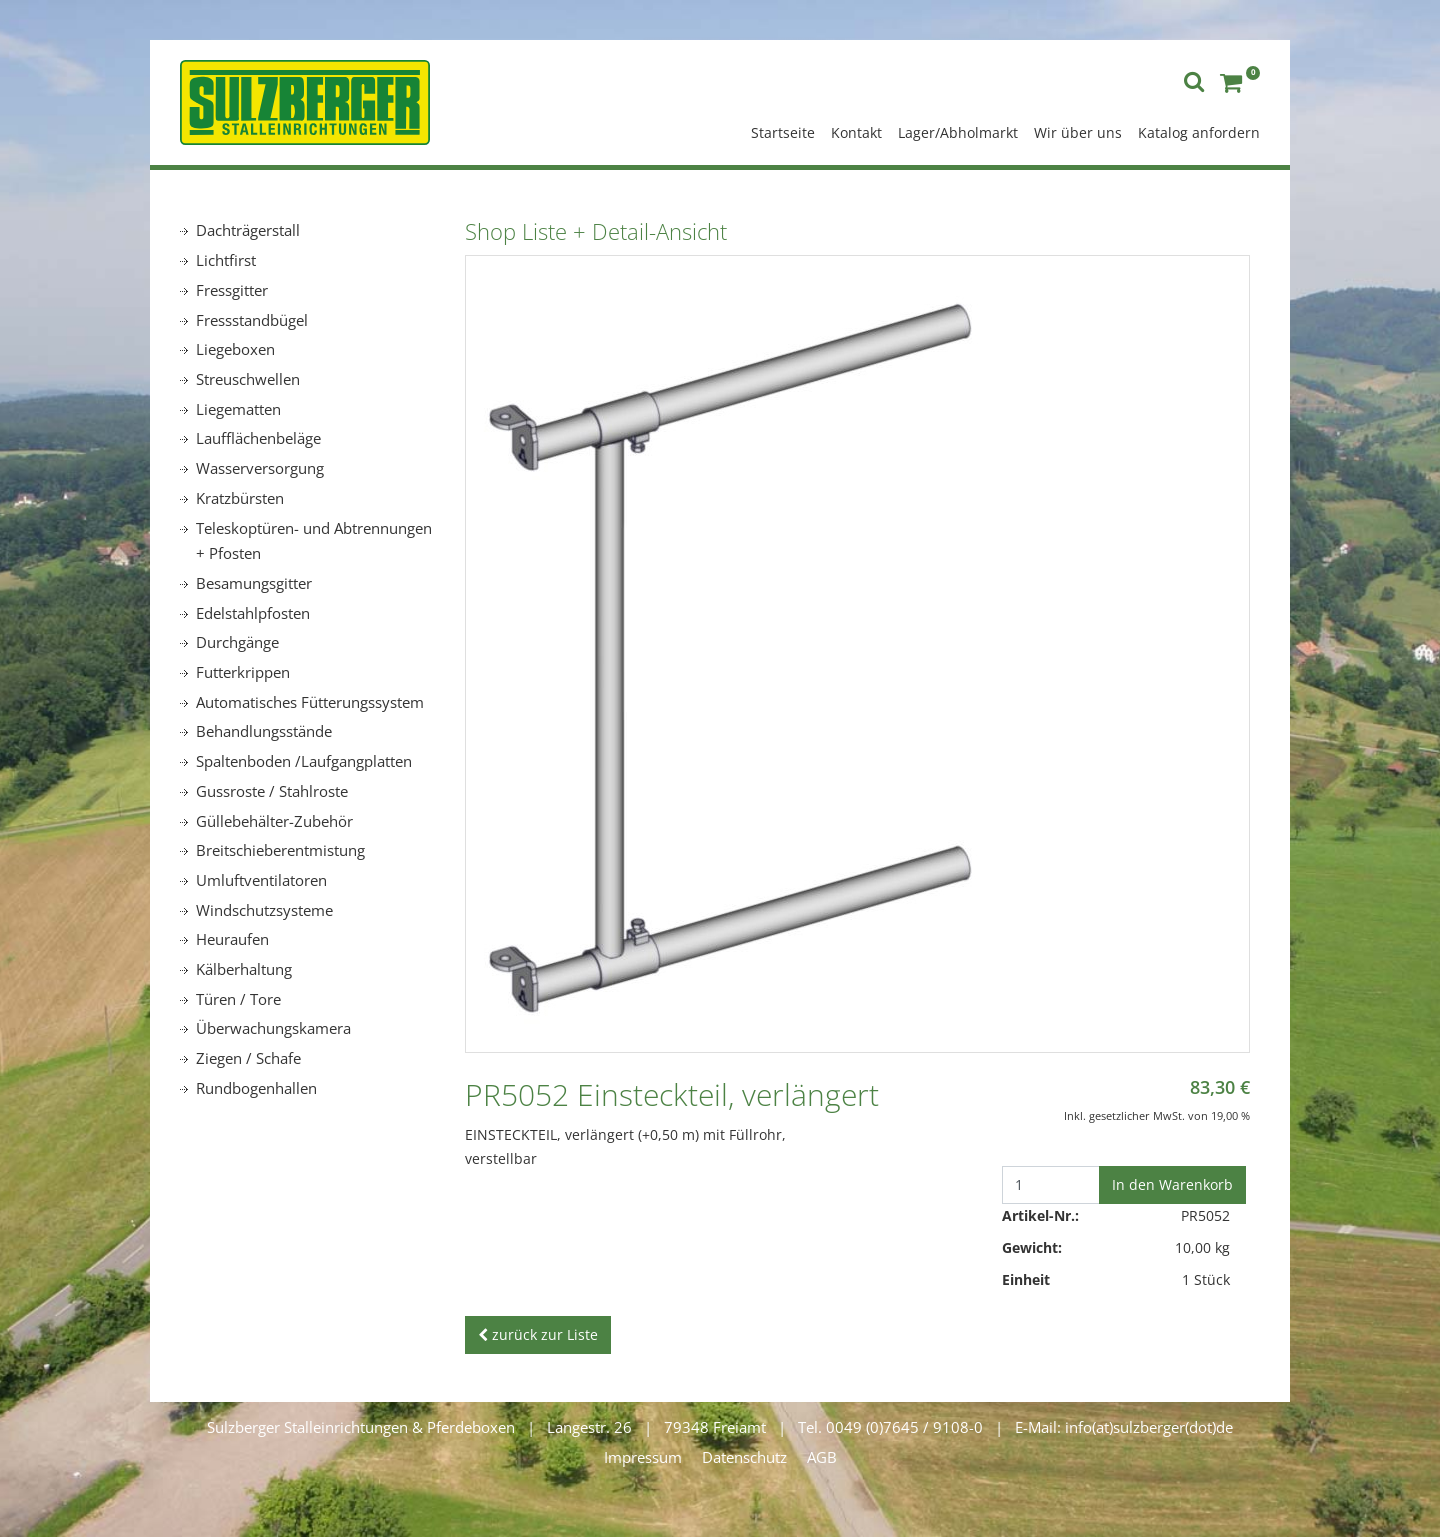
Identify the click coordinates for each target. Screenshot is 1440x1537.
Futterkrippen (243, 672)
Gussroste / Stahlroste (272, 791)
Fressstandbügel (252, 320)
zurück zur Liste (538, 1334)
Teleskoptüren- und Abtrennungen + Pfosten (314, 541)
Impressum (643, 1457)
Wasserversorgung (260, 468)
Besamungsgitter (254, 583)
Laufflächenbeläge (258, 438)
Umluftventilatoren (261, 880)
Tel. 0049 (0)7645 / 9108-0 (890, 1427)
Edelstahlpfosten (253, 613)
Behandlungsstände (264, 731)
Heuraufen (232, 939)
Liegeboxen (235, 349)
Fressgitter (232, 290)
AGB (822, 1457)
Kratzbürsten (240, 498)
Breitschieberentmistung (280, 850)
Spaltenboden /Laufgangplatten (304, 761)
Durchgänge (237, 642)
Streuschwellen (248, 379)
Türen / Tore (238, 999)
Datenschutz (744, 1457)
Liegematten (238, 409)
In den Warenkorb (1172, 1184)
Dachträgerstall (248, 230)
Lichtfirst (226, 260)
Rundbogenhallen (256, 1088)
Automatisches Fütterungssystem (310, 702)
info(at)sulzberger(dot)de (1149, 1427)
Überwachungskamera (273, 1028)
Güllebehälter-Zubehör (274, 821)
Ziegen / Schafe (248, 1058)
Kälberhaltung (244, 969)
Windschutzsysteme (264, 910)
